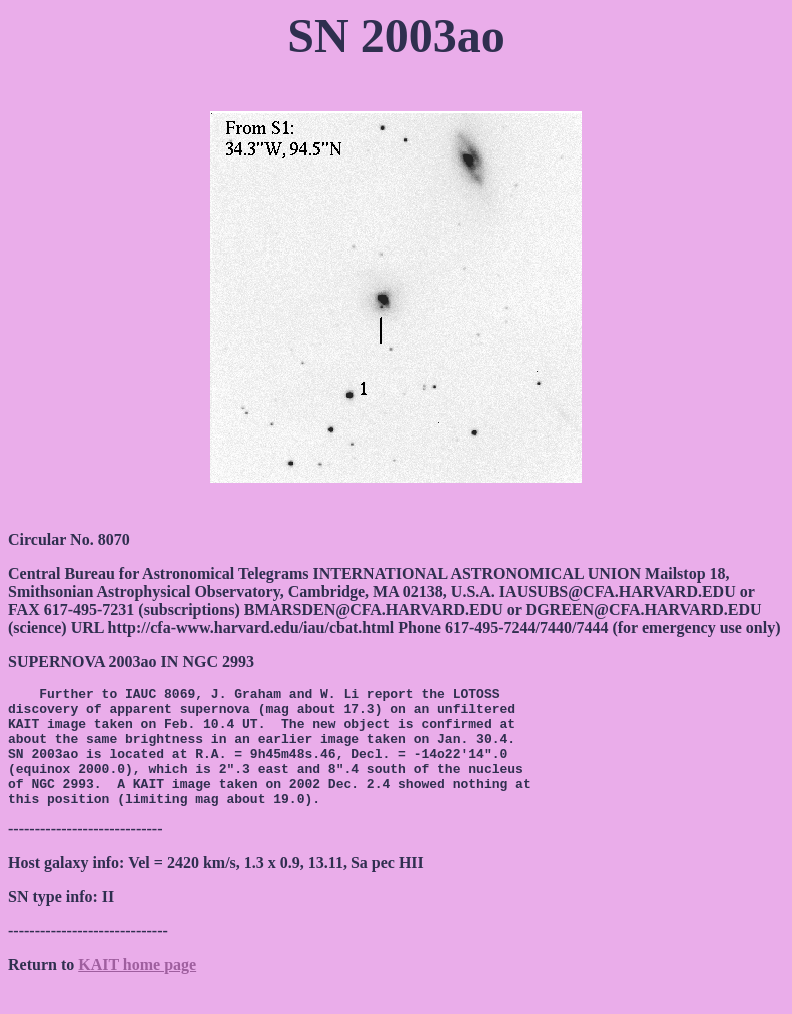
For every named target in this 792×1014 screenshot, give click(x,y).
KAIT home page (137, 988)
